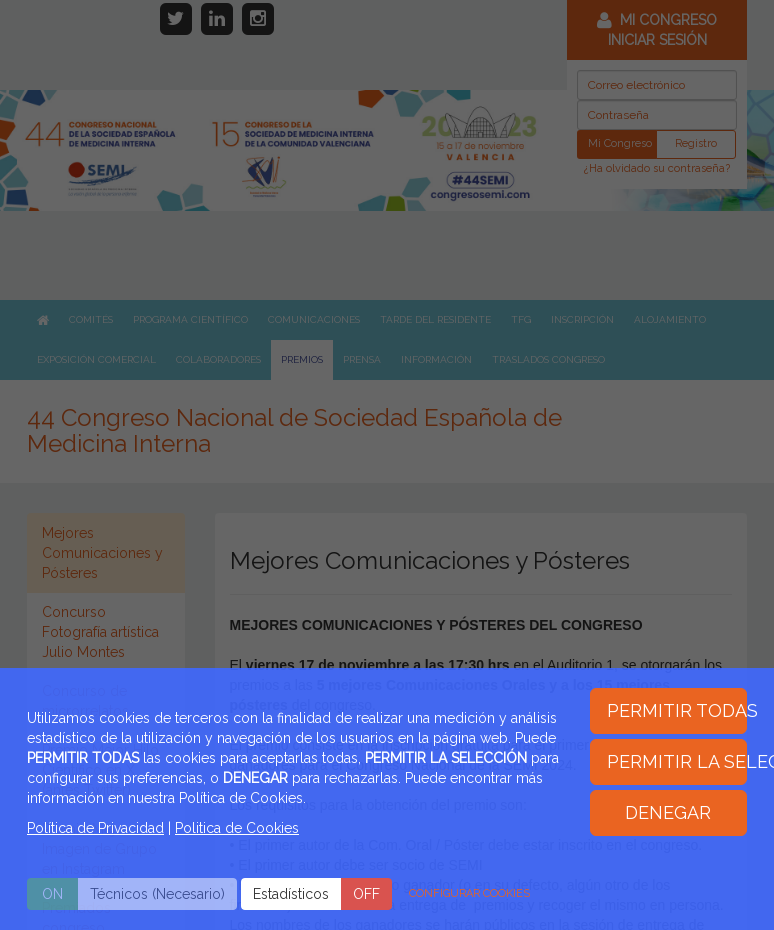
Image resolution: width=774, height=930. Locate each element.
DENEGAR (668, 812)
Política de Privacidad (95, 828)
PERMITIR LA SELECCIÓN (677, 761)
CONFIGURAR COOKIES (469, 893)
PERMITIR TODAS (677, 710)
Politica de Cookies (237, 828)
